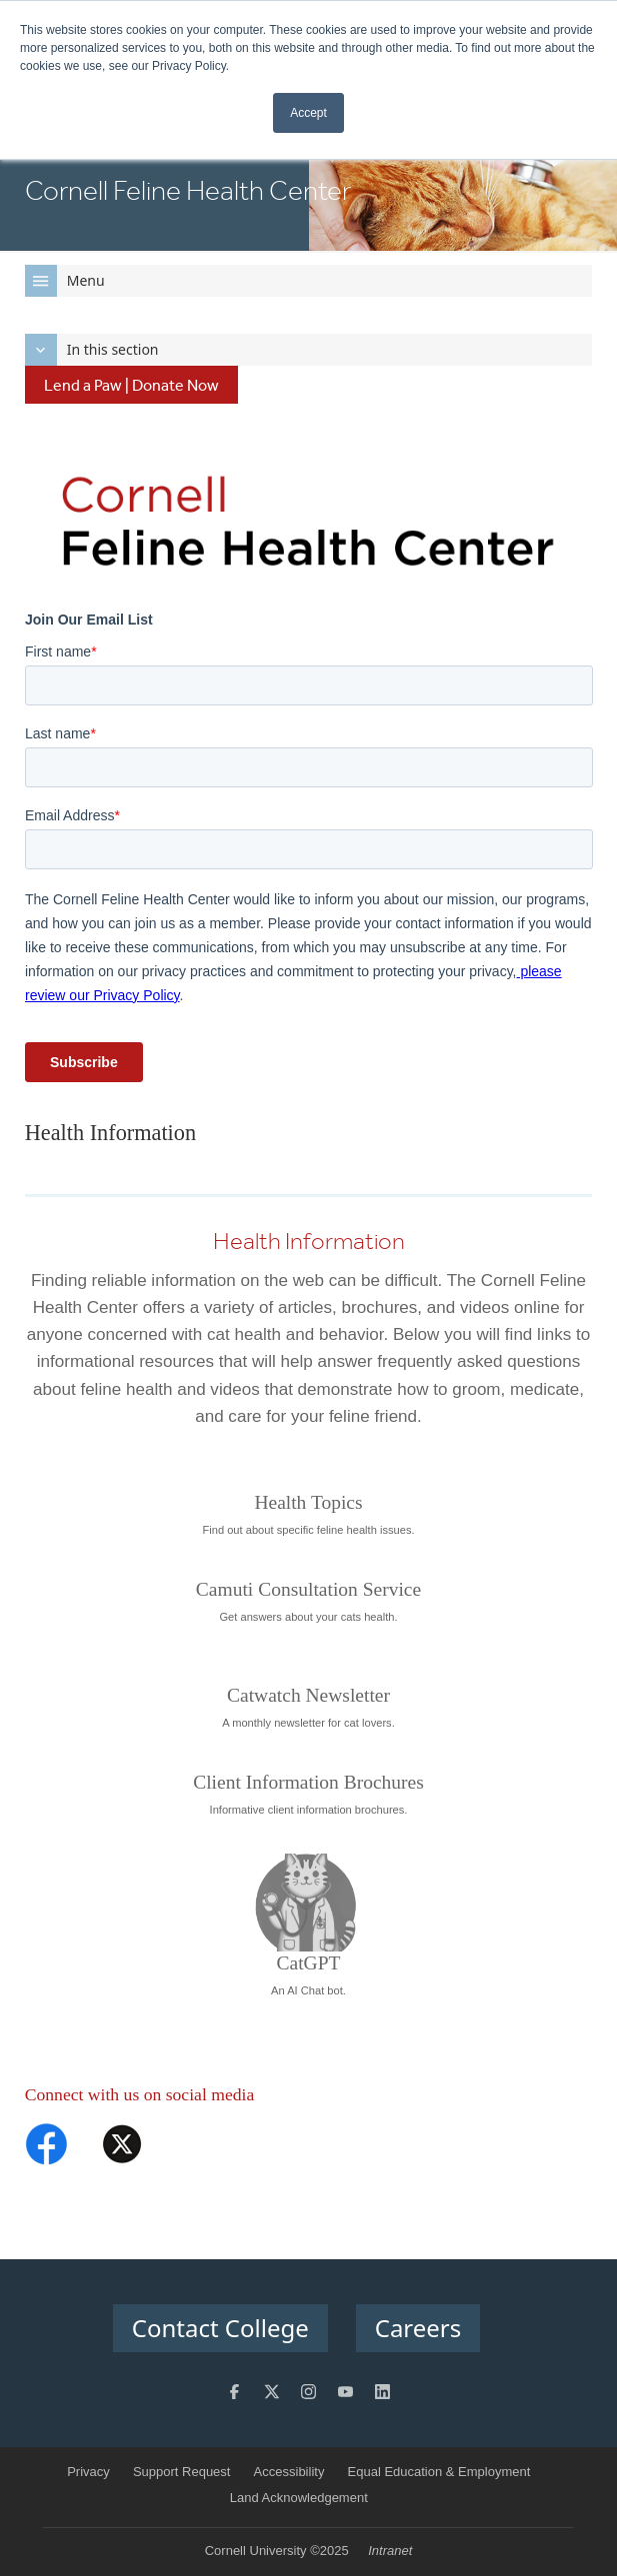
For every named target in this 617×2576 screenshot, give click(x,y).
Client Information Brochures (308, 1782)
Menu (65, 281)
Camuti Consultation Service (308, 1589)
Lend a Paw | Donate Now (131, 385)
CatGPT (309, 1962)
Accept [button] (308, 113)
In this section (92, 350)
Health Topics (308, 1502)
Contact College (220, 2327)
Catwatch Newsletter (308, 1695)
